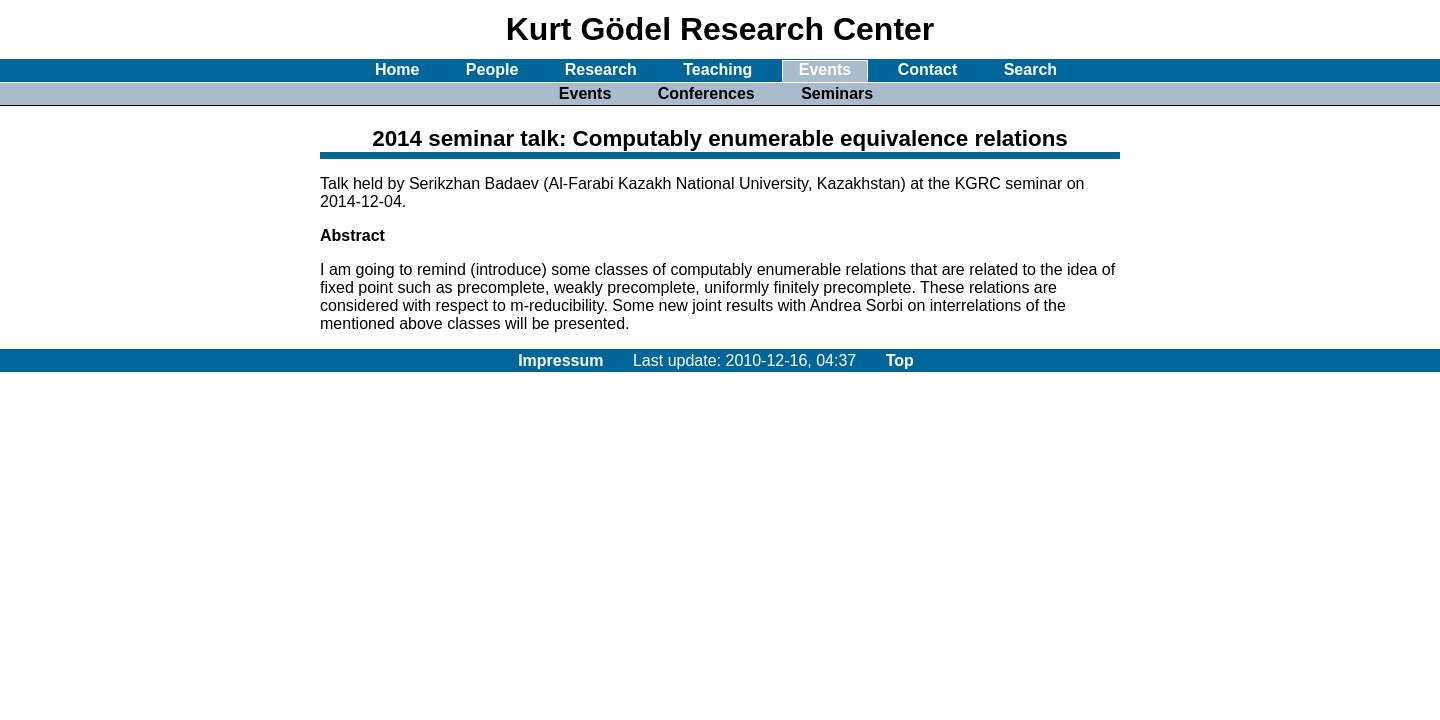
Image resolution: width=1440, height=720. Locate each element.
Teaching (717, 69)
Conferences (706, 93)
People (492, 69)
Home (397, 69)
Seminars (837, 93)
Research (601, 69)
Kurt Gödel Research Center (720, 29)
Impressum (560, 360)
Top (900, 360)
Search (1030, 69)
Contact (928, 69)
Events (825, 69)
